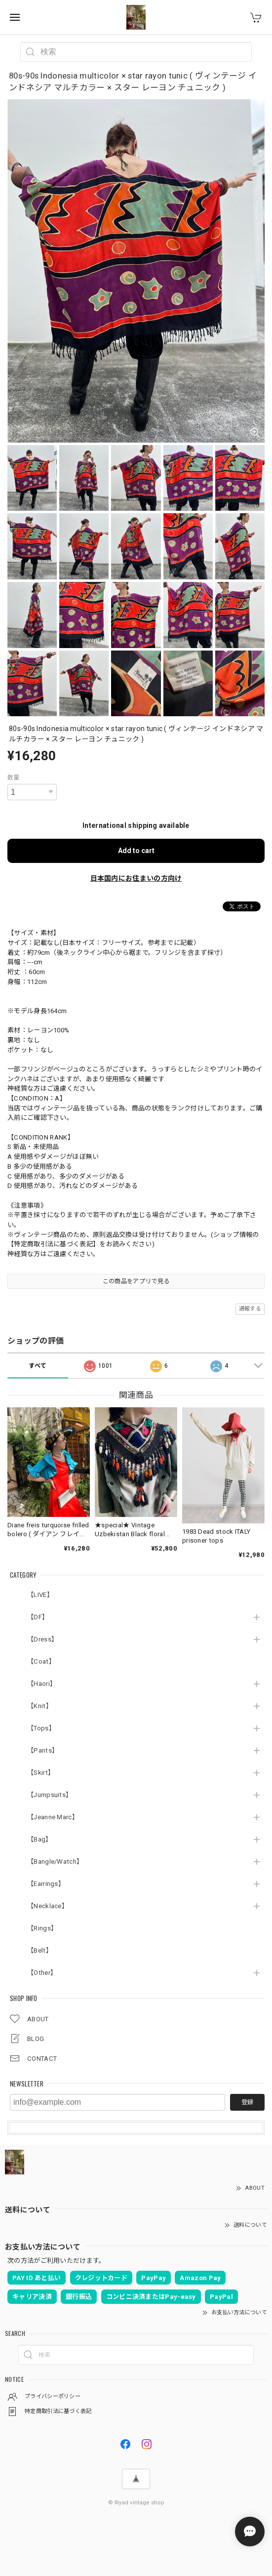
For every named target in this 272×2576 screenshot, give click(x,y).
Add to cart (136, 851)
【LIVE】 (40, 1594)
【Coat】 (41, 1661)
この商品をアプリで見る (136, 1281)
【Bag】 (39, 1839)
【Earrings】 (46, 1883)
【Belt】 (39, 1950)
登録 (247, 2102)
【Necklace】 (47, 1906)
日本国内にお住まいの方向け (136, 878)
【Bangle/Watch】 (55, 1861)
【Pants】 (42, 1750)
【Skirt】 (40, 1772)
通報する (250, 1309)
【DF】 (37, 1617)
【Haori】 (41, 1683)
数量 (13, 777)
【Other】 (42, 1972)
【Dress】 (42, 1639)
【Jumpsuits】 (49, 1795)
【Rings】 (42, 1928)
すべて (37, 1365)
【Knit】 (39, 1706)
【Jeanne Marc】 (52, 1817)
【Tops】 (41, 1728)
